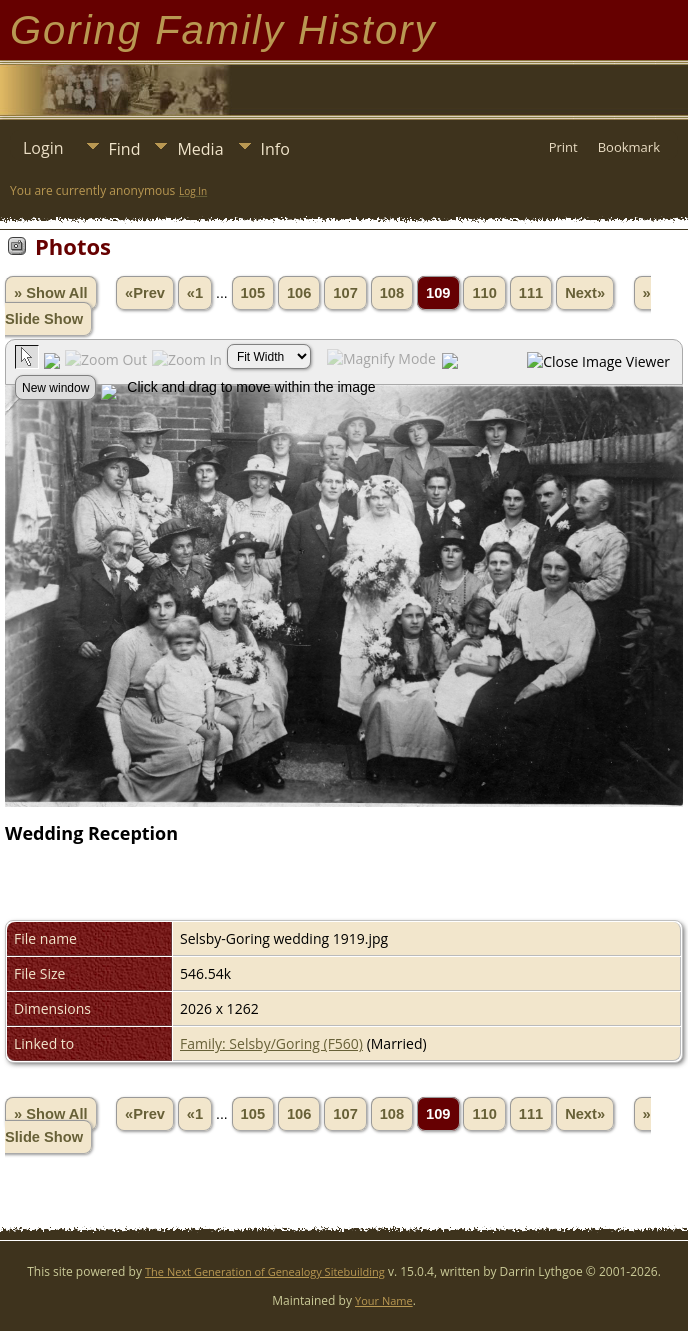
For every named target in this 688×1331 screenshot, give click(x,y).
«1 (195, 293)
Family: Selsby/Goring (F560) (271, 1043)
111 (531, 293)
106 (299, 293)
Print (563, 147)
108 (392, 293)
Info (275, 149)
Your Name (384, 1300)
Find (125, 149)
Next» (585, 293)
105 (253, 293)
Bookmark (629, 147)
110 (484, 293)
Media (200, 149)
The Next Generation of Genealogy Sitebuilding (265, 1271)
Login (43, 148)
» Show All (51, 293)
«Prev (145, 293)
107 (345, 293)
